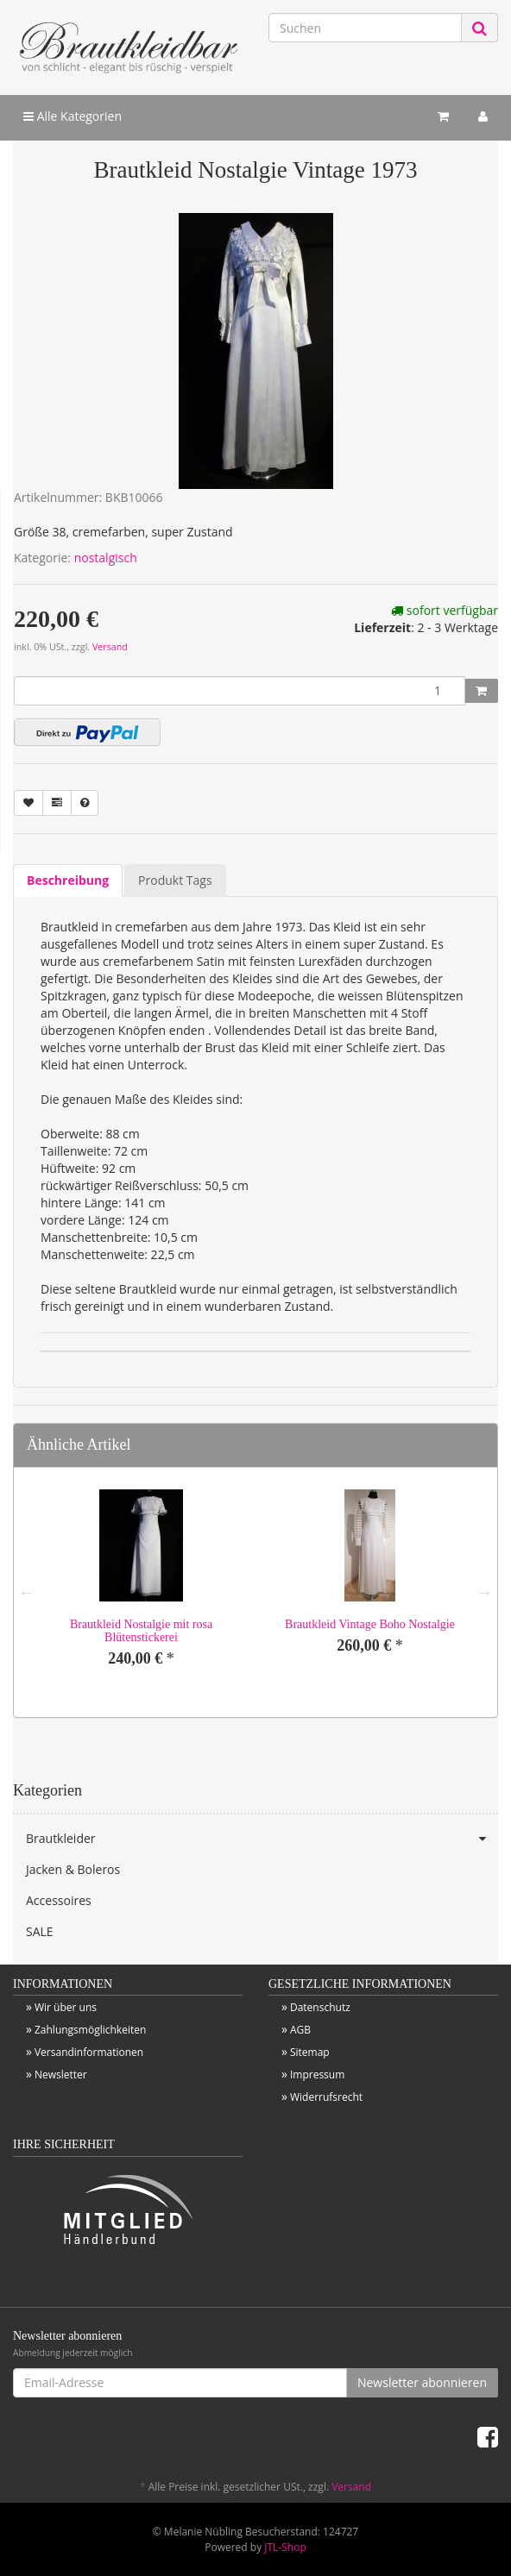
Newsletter (61, 2074)
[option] (141, 1592)
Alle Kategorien (72, 116)
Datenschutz (320, 2007)
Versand (110, 647)
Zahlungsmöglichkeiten (90, 2029)
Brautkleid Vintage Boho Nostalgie (370, 1624)
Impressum (317, 2074)
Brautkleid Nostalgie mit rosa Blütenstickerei (141, 1631)
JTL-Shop (285, 2547)
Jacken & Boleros (73, 1869)
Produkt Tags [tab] (174, 880)
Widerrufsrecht (326, 2097)
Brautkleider (262, 1838)
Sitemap (310, 2052)
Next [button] (484, 1592)
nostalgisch (105, 557)
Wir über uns (66, 2007)
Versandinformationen (89, 2052)
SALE (40, 1931)
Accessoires (58, 1900)
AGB (300, 2029)
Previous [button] (26, 1592)
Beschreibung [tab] (68, 880)
